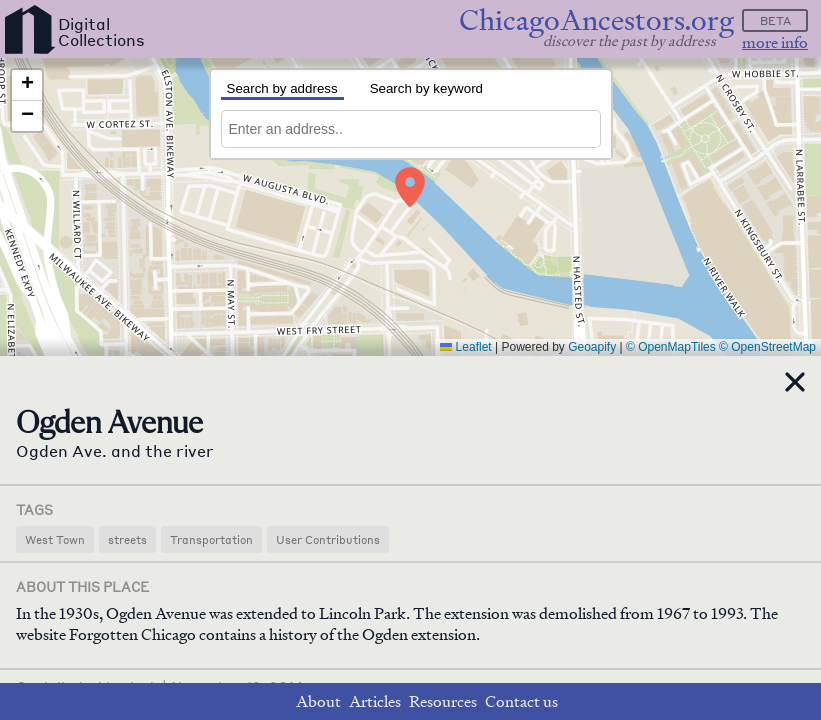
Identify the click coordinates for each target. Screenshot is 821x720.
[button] (410, 187)
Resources (443, 701)
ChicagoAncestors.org (596, 20)
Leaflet (465, 347)
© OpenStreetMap (767, 347)
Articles (375, 701)
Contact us (521, 701)
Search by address (282, 88)
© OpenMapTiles (671, 347)
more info (775, 42)
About (318, 701)
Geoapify (592, 347)
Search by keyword (426, 88)
